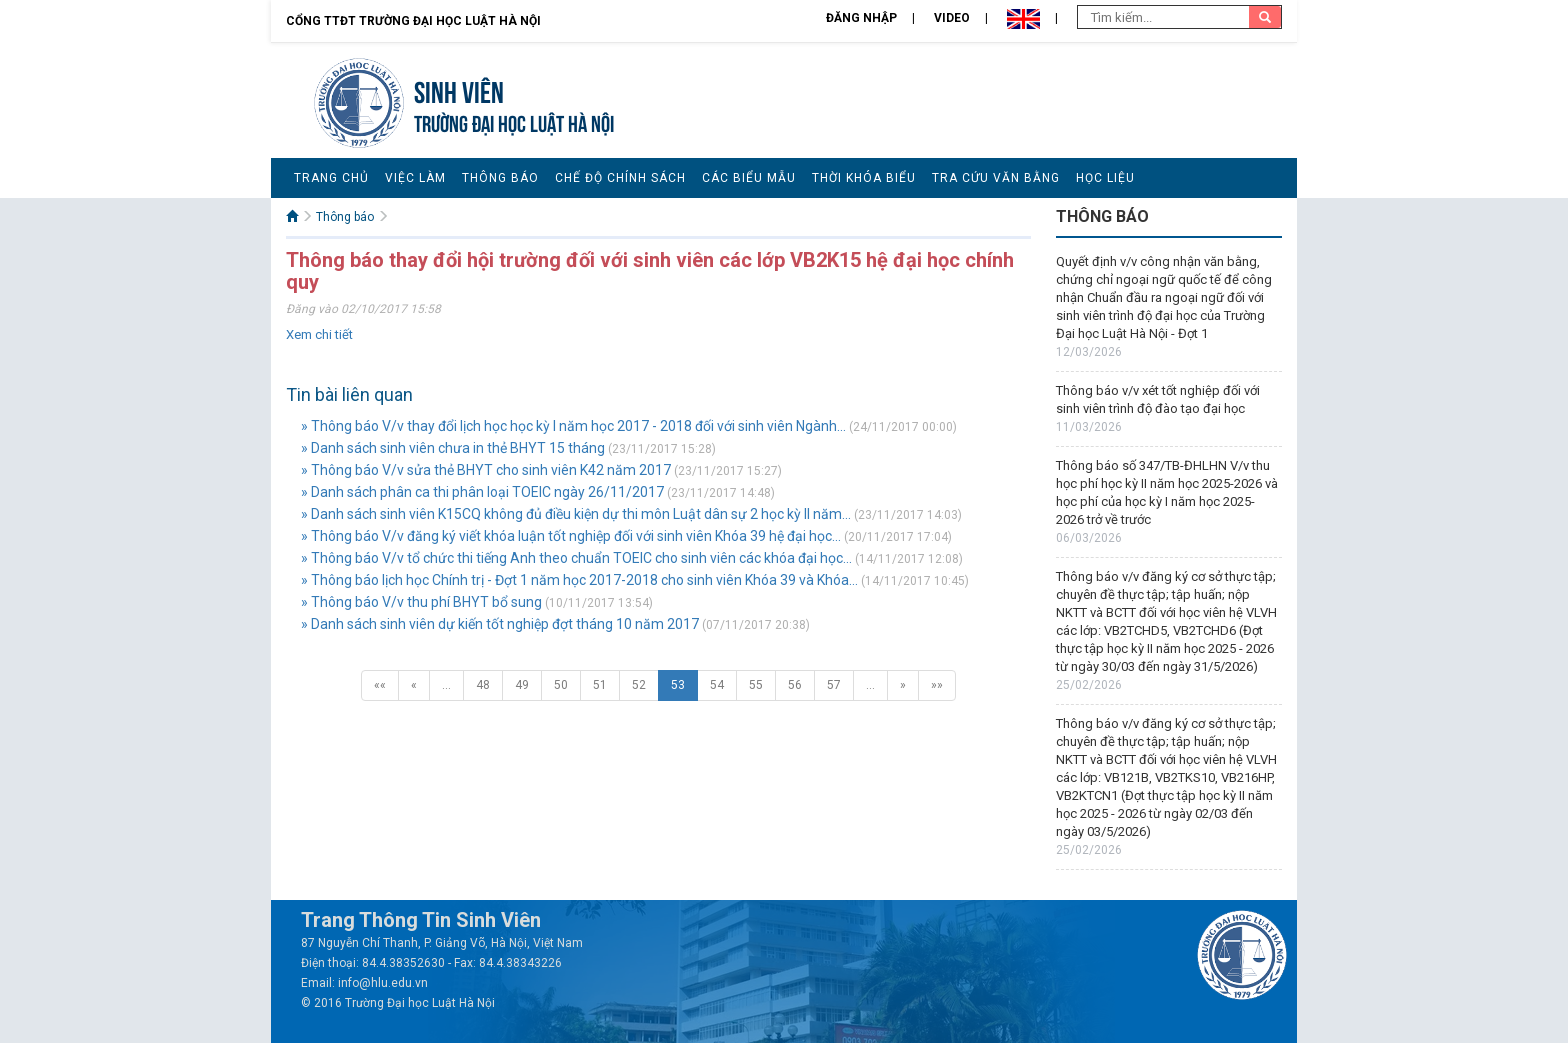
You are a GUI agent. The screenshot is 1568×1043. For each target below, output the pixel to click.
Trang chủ (331, 178)
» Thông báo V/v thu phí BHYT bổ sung (421, 602)
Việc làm (415, 178)
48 (483, 685)
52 (639, 685)
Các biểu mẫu (749, 178)
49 (522, 685)
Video (952, 18)
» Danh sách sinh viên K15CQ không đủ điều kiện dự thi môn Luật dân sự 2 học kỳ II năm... (576, 514)
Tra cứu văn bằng (996, 178)
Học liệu (1105, 178)
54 (717, 685)
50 (561, 685)
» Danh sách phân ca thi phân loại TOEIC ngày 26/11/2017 (482, 492)
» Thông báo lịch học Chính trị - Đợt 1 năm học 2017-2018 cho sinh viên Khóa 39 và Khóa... (579, 580)
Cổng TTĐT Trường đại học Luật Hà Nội (413, 21)
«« (380, 685)
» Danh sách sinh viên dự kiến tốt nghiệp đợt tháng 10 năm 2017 (500, 624)
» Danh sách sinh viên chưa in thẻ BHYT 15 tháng (453, 448)
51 (600, 685)
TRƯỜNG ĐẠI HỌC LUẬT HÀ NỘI (514, 121)
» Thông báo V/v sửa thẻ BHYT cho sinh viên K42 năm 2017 (486, 470)
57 (834, 685)
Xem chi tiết (319, 334)
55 (756, 685)
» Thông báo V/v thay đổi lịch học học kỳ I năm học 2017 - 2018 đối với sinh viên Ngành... (573, 426)
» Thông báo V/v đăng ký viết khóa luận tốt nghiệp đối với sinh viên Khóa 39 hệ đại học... (571, 536)
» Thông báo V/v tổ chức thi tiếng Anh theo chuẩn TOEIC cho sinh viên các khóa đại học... (576, 558)
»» (937, 685)
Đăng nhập (861, 18)
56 (795, 685)
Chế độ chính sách (620, 178)
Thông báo (500, 178)
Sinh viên (459, 89)
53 (678, 685)
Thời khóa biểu (864, 178)
